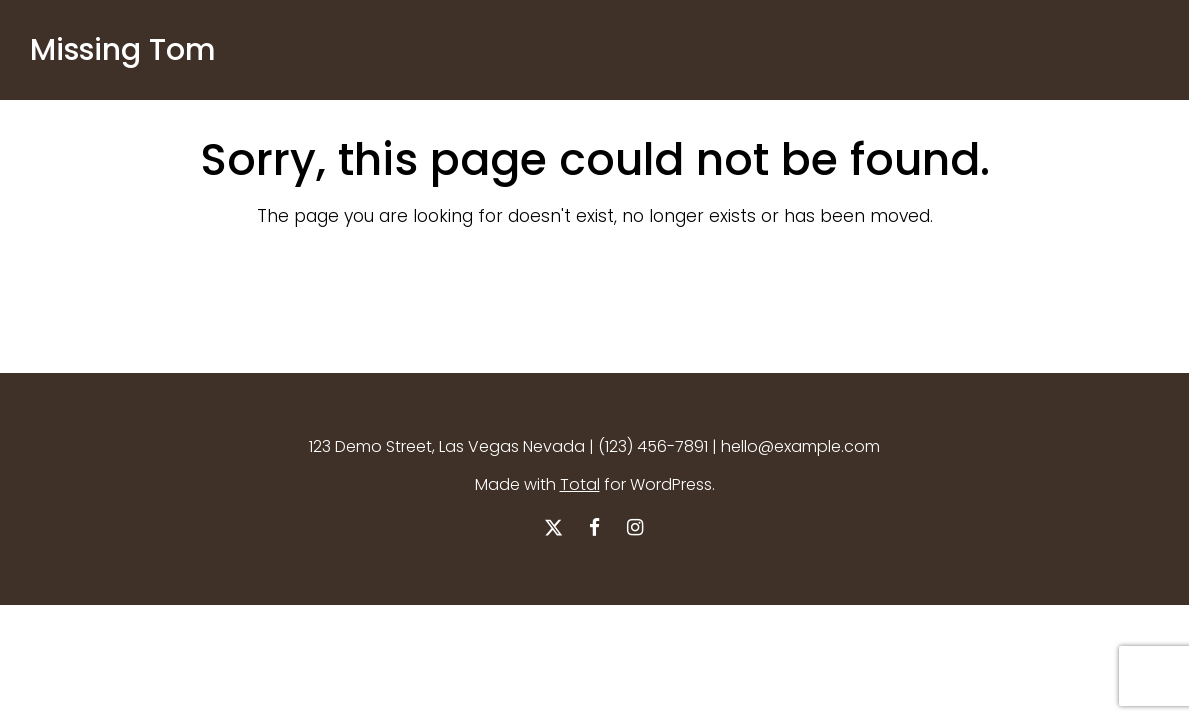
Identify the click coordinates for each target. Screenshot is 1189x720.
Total (580, 484)
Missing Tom (123, 50)
